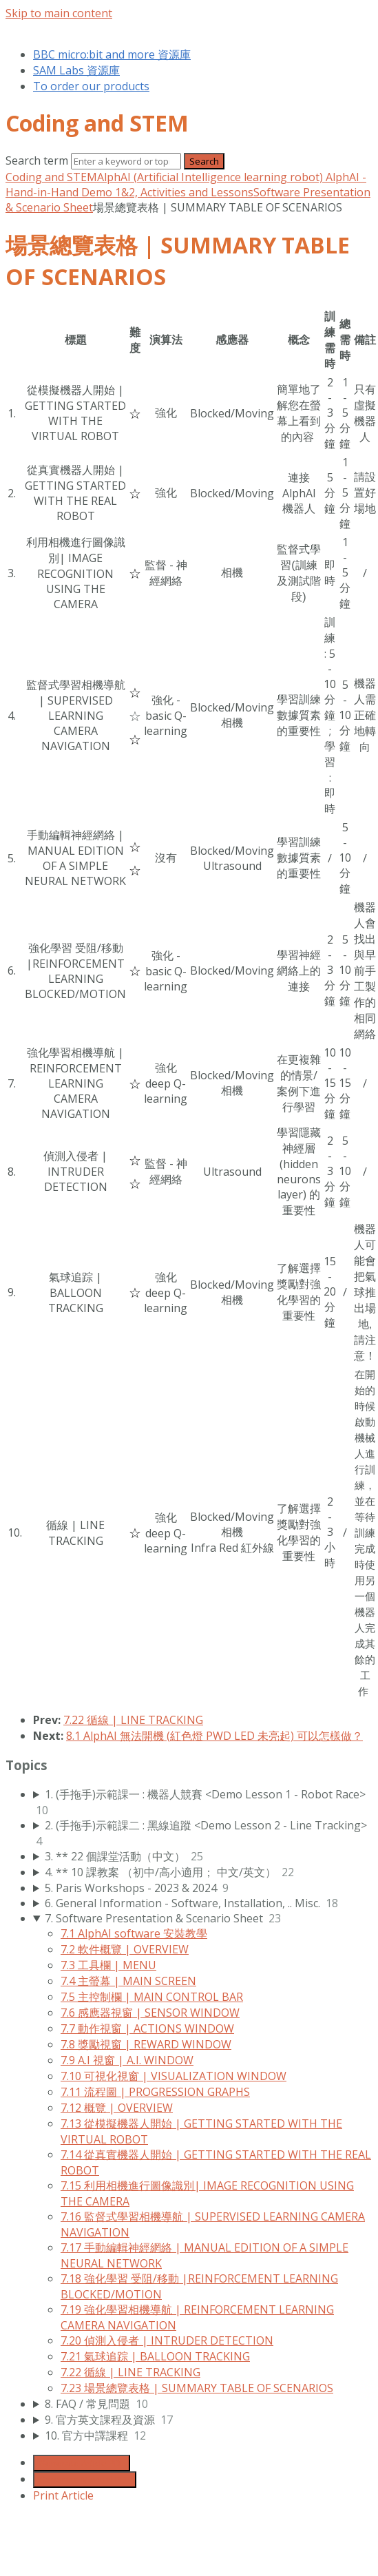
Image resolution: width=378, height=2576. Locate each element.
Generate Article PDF (82, 2463)
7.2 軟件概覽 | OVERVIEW (125, 1949)
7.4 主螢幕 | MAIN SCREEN (128, 1980)
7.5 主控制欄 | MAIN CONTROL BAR (152, 1996)
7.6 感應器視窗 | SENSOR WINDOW (150, 2012)
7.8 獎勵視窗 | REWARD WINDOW (146, 2044)
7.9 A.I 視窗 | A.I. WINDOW (127, 2060)
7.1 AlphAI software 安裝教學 (134, 1933)
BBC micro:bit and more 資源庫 (112, 54)
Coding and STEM (51, 177)
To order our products (91, 86)
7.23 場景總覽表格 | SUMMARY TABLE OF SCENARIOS (197, 2388)
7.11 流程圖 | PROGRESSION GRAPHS (155, 2091)
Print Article (63, 2495)
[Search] (126, 161)
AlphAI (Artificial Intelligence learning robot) (211, 177)
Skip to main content (59, 13)
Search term (37, 160)
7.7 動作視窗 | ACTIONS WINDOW (147, 2028)
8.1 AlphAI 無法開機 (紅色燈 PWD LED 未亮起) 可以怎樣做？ (214, 1735)
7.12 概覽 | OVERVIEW (117, 2107)
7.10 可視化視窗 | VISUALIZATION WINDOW (173, 2076)
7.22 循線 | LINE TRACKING (133, 1719)
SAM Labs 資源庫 (76, 70)
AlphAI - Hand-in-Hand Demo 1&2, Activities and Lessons (186, 184)
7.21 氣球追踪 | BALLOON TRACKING (155, 2356)
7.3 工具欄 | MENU (108, 1965)
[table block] (189, 1004)
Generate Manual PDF (85, 2479)
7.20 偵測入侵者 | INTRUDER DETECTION (167, 2340)
